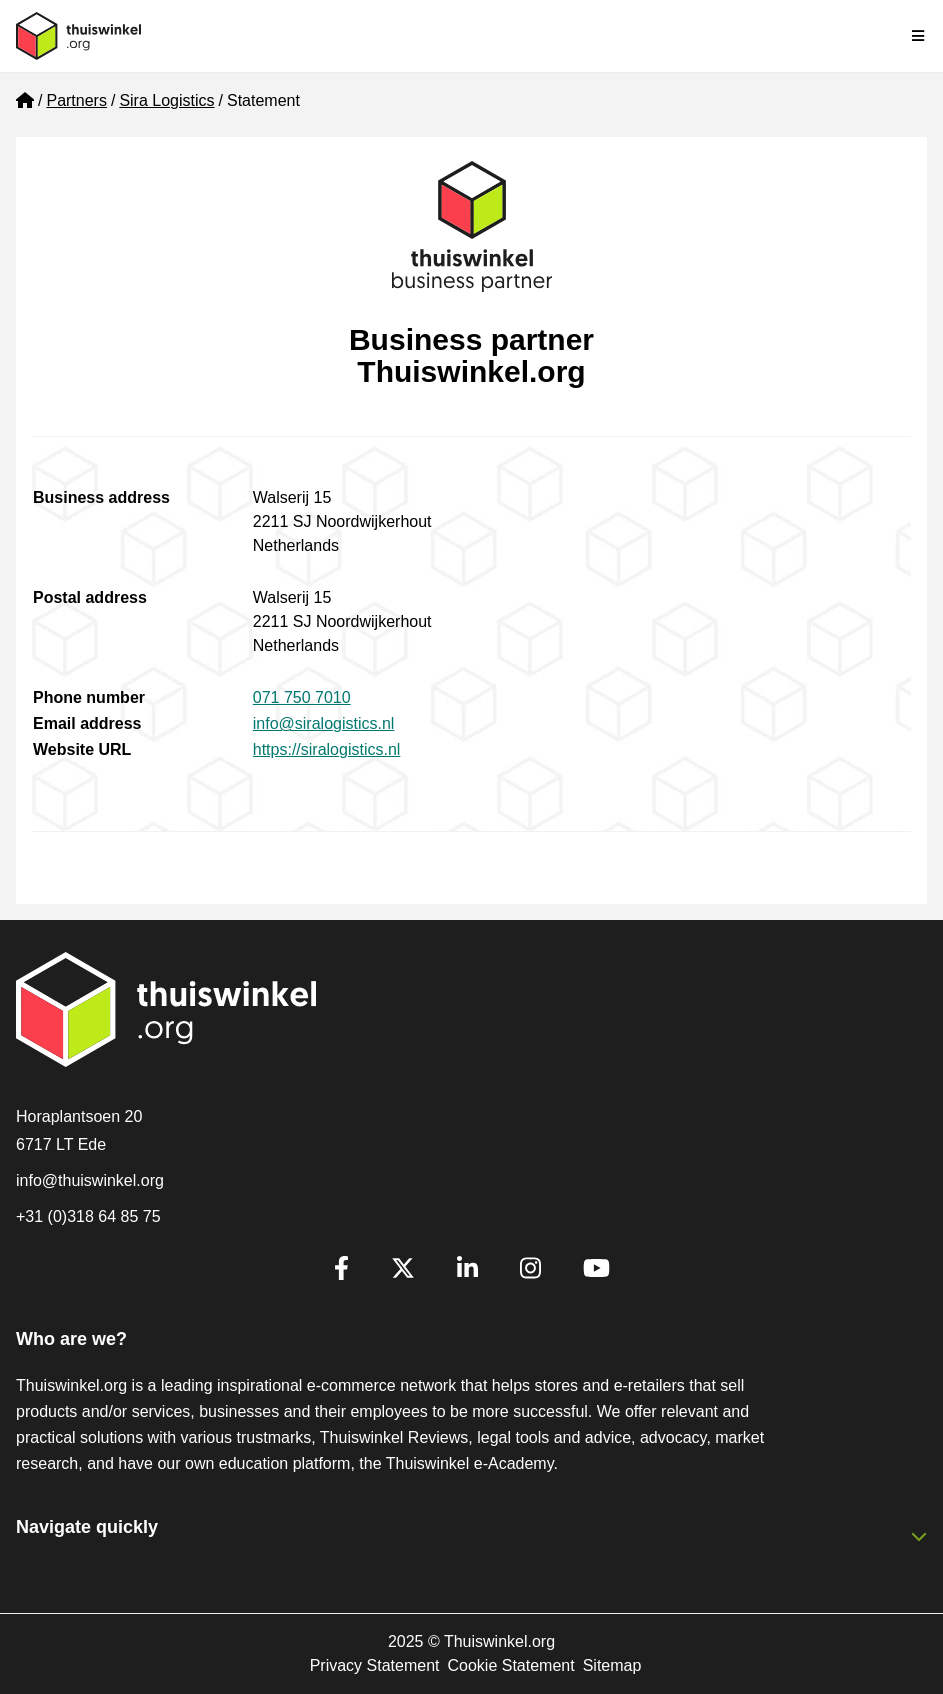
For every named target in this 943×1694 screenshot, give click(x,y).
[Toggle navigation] (919, 36)
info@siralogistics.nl (324, 723)
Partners (76, 100)
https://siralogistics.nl (327, 749)
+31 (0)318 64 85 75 (88, 1216)
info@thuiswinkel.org (90, 1180)
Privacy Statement (375, 1665)
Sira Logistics (166, 100)
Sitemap (612, 1665)
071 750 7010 (302, 697)
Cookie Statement (510, 1665)
